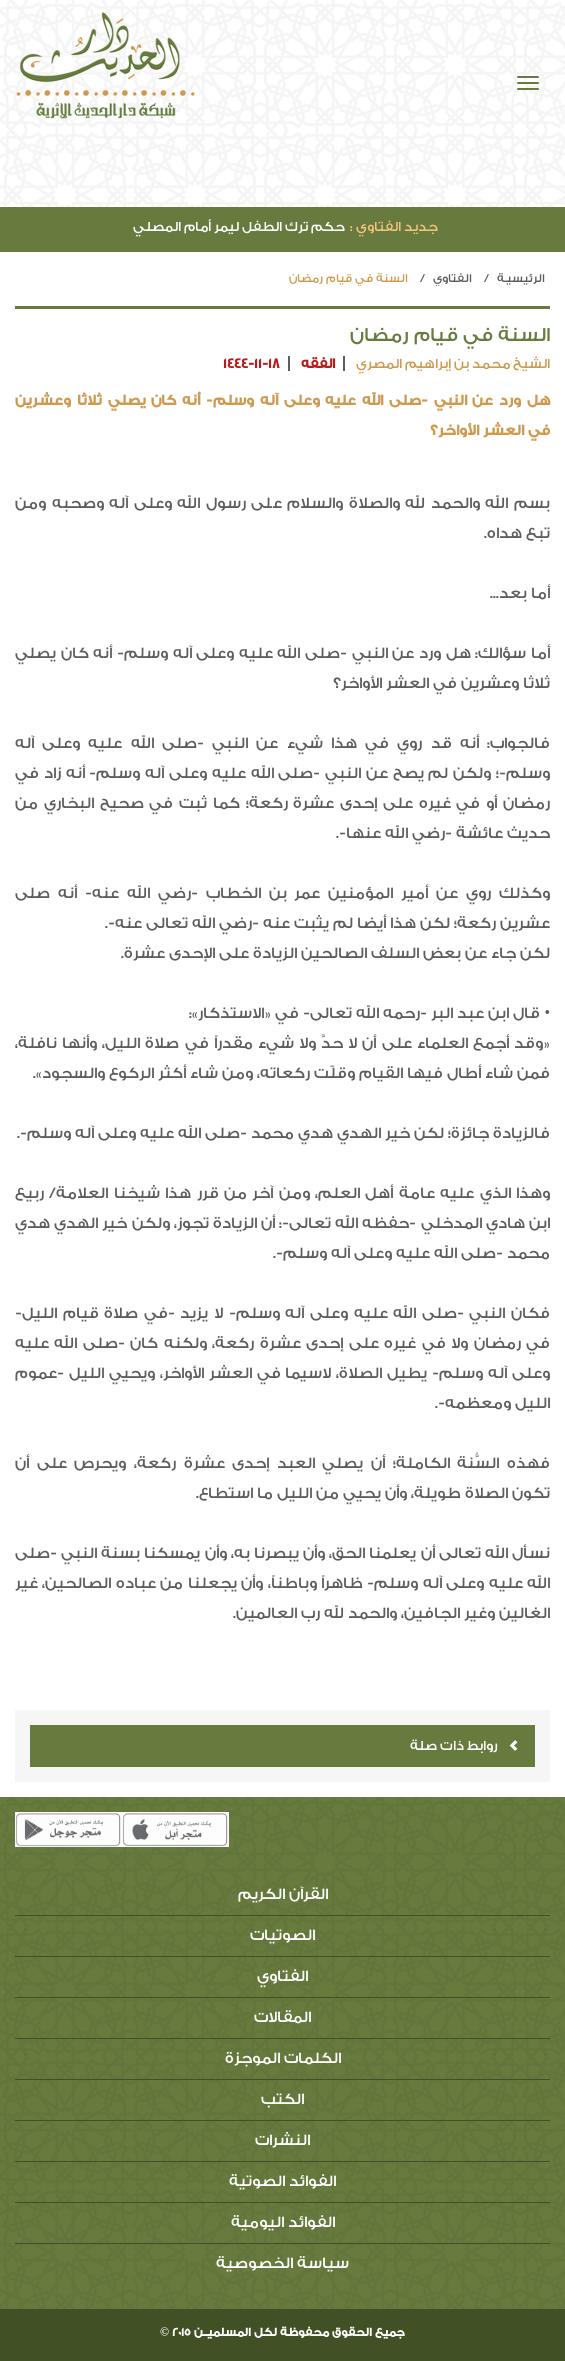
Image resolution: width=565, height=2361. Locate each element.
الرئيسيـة (521, 278)
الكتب (282, 2099)
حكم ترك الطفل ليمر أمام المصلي (285, 226)
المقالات (282, 2017)
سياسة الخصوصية (282, 2263)
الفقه (318, 363)
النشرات (282, 2140)
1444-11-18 (251, 363)
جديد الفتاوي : (394, 226)
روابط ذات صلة (464, 1745)
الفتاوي (452, 278)
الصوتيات (282, 1935)
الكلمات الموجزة (283, 2058)
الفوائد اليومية (283, 2222)
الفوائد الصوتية (282, 2181)
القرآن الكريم (283, 1894)
